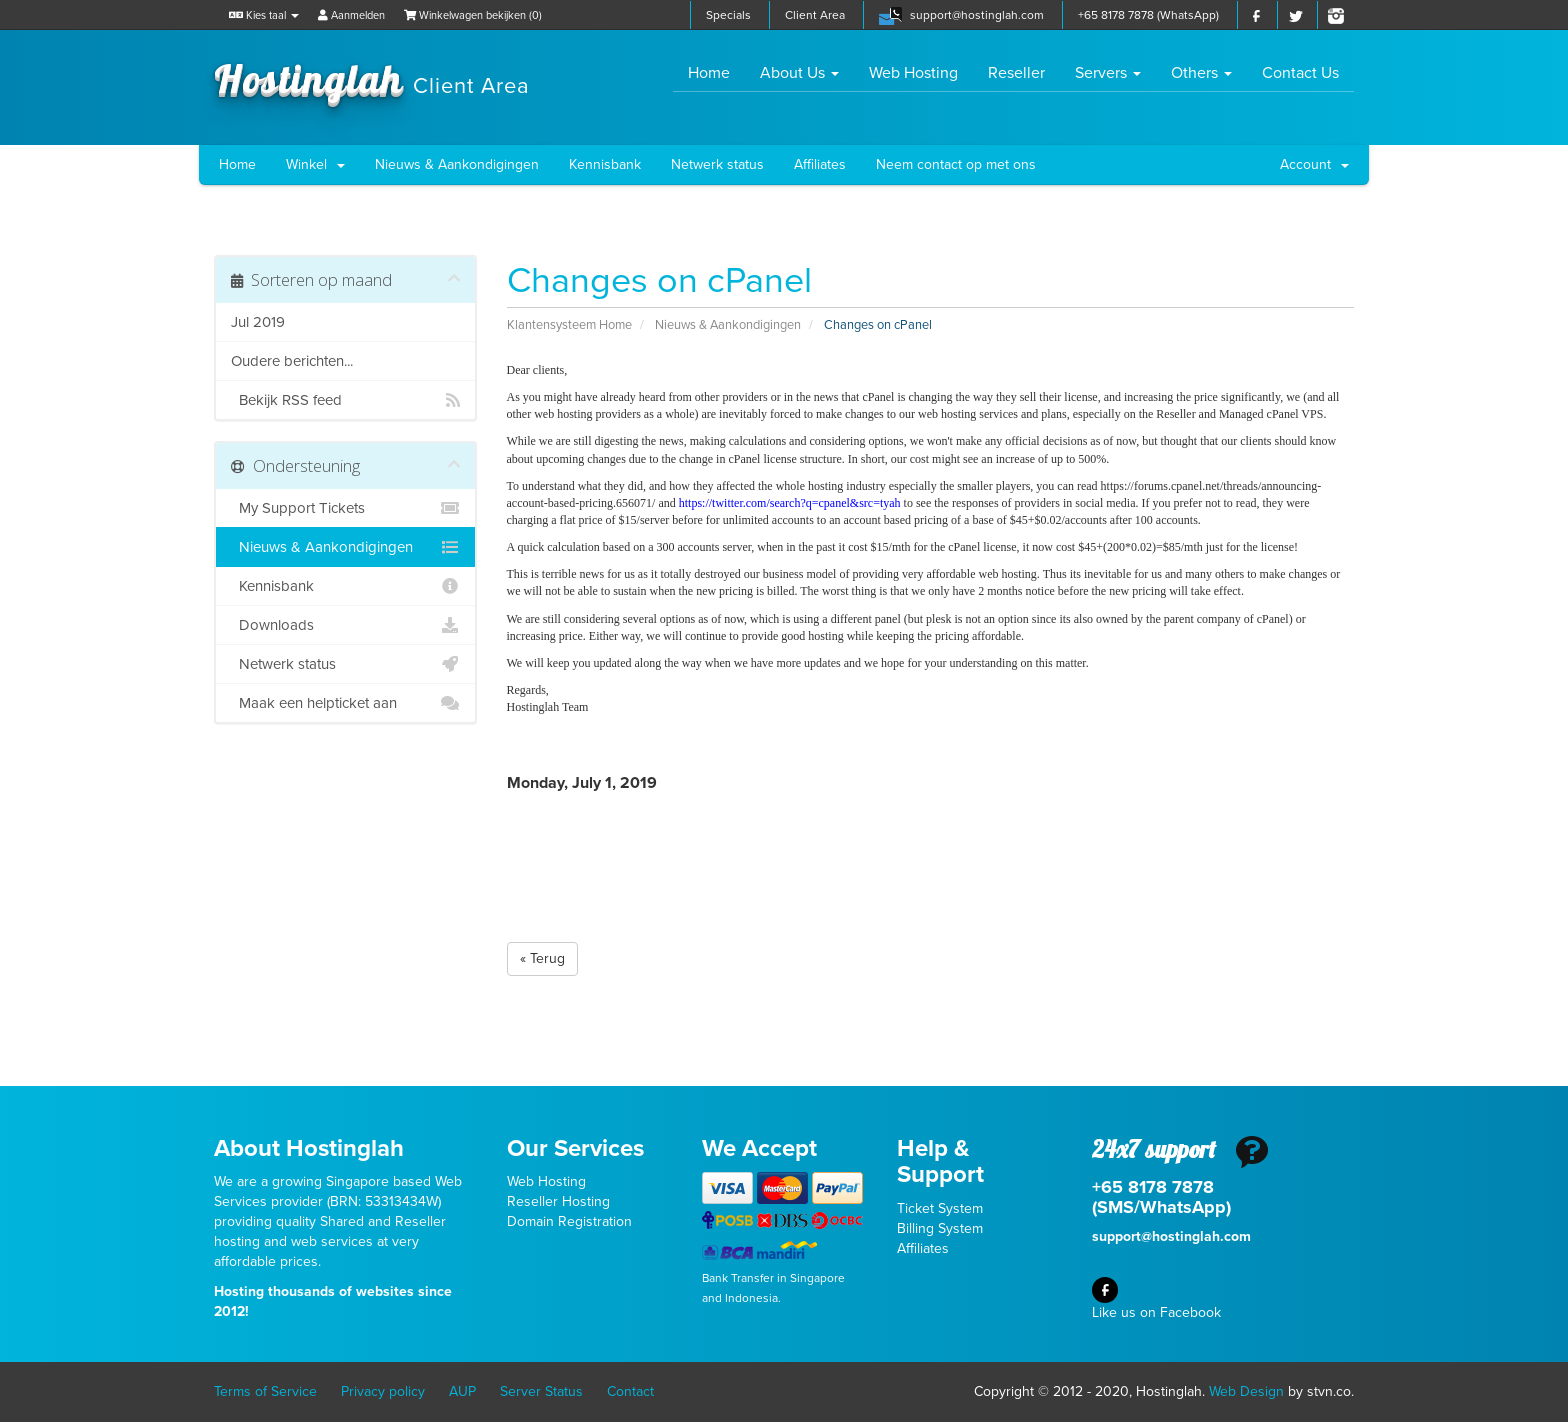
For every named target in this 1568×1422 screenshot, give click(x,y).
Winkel (315, 164)
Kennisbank (605, 164)
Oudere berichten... (292, 361)
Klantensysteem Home (569, 325)
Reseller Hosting (558, 1201)
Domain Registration (569, 1221)
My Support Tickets (345, 508)
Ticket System (940, 1208)
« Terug (542, 958)
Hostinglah (372, 78)
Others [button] (1201, 73)
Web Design (1246, 1391)
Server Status (541, 1391)
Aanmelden (351, 15)
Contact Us (1300, 73)
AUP (462, 1391)
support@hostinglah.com (977, 15)
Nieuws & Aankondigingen (457, 164)
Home (716, 72)
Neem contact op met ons (956, 164)
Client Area (815, 15)
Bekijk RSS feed (345, 400)
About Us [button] (799, 73)
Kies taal (264, 15)
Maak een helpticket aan (345, 703)
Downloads (345, 625)
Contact (630, 1391)
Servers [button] (1108, 73)
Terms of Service (265, 1391)
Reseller (1016, 73)
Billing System (940, 1228)
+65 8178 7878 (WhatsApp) (1148, 15)
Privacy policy (383, 1391)
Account (1314, 164)
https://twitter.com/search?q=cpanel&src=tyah (790, 503)
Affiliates (820, 164)
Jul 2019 (258, 322)
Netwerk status (717, 164)
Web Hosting (913, 73)
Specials (728, 15)
